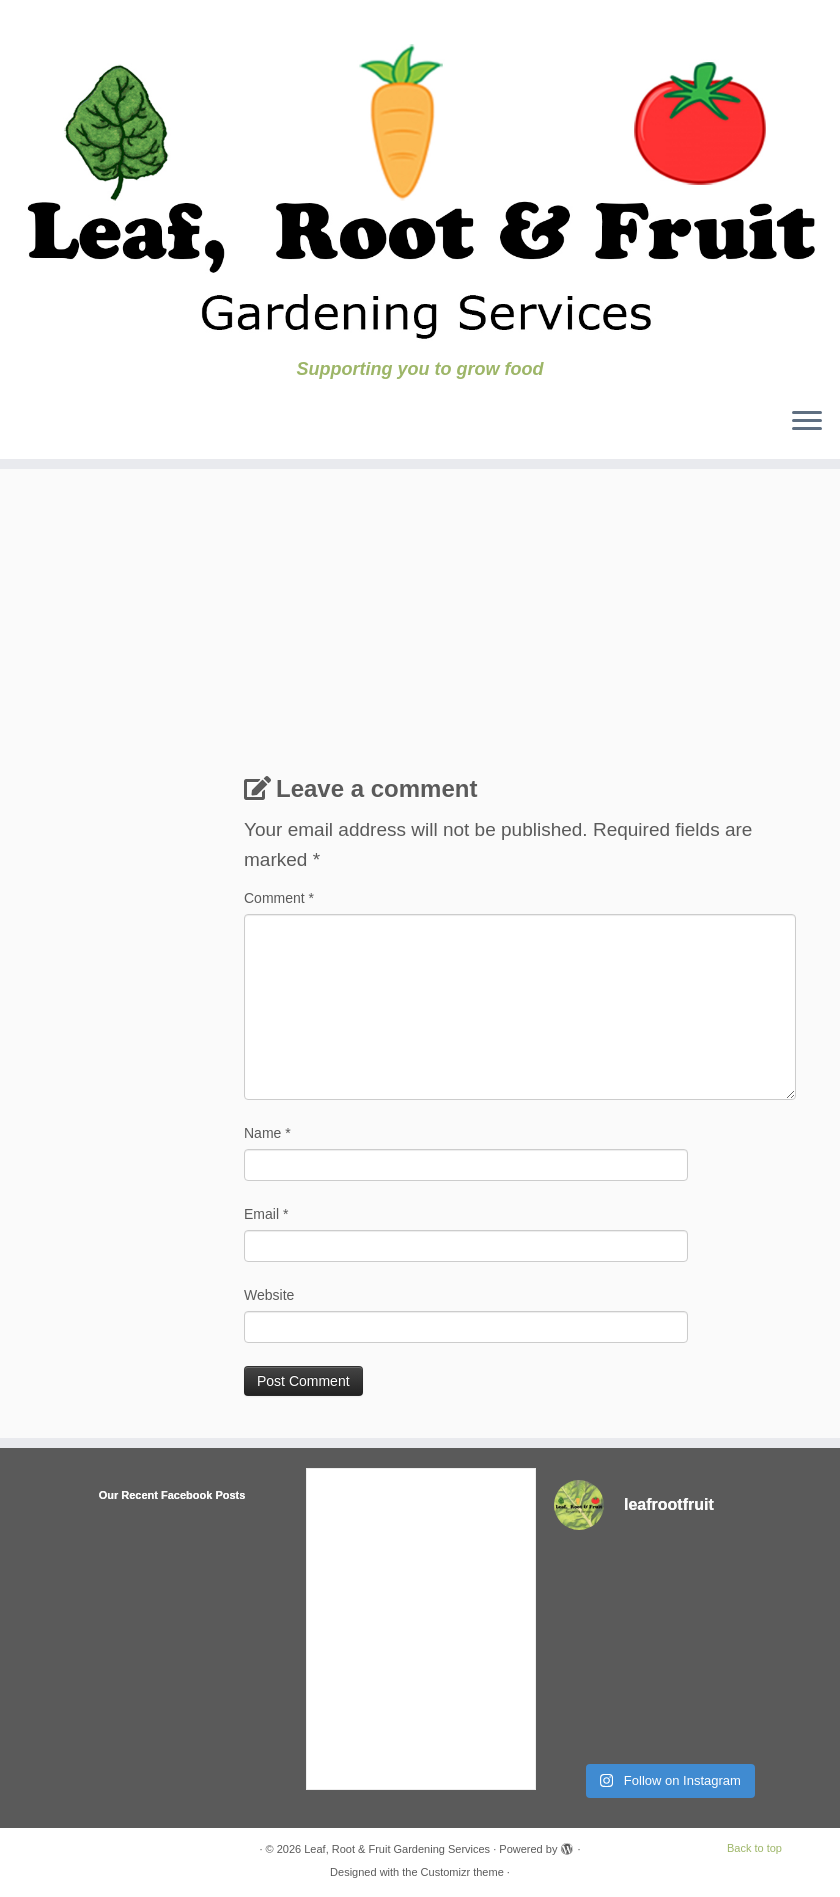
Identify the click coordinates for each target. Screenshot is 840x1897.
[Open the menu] (807, 423)
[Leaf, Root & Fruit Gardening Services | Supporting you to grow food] (420, 179)
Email (266, 1214)
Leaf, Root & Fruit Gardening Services (397, 1849)
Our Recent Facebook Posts (172, 1495)
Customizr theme (462, 1872)
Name (267, 1133)
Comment (279, 898)
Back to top (754, 1848)
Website (269, 1295)
